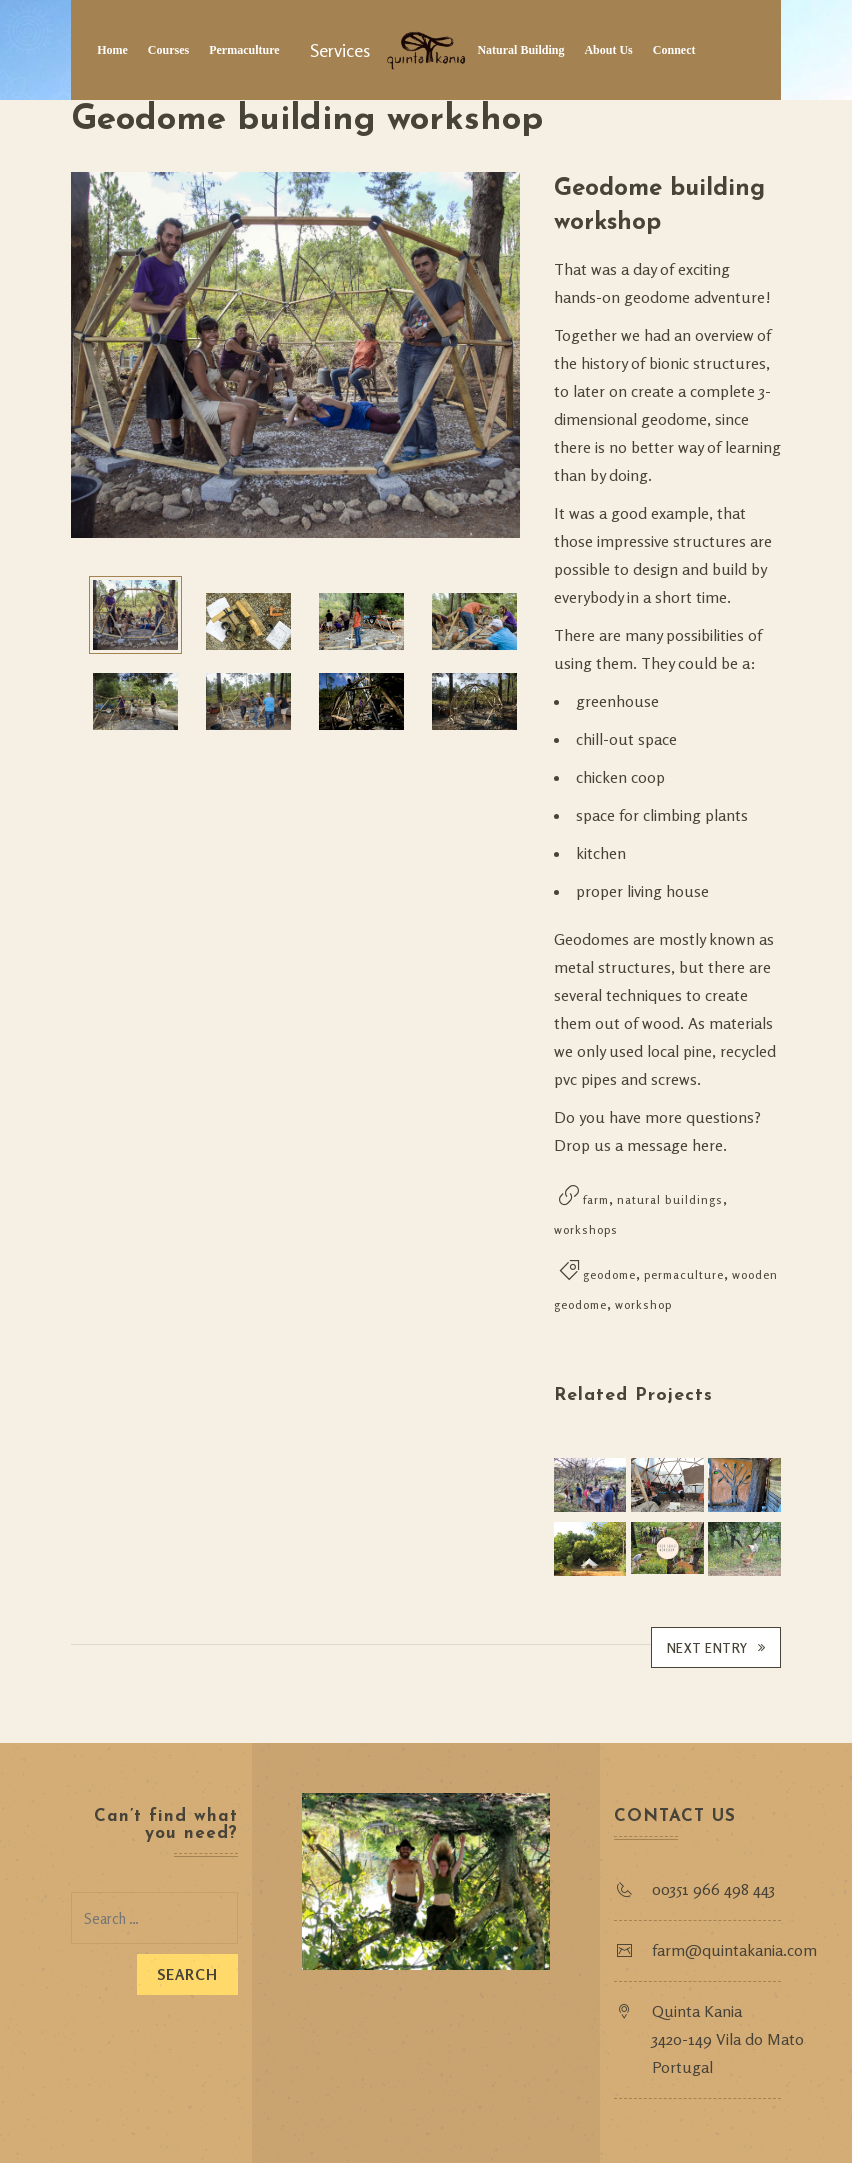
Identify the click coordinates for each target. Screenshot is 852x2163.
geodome (609, 1274)
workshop (643, 1304)
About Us (608, 50)
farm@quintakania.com (736, 1949)
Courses (168, 50)
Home (112, 50)
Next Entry (716, 1647)
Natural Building (520, 50)
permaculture (684, 1274)
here (707, 1145)
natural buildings (670, 1199)
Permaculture (244, 50)
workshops (586, 1229)
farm (596, 1199)
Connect (674, 50)
